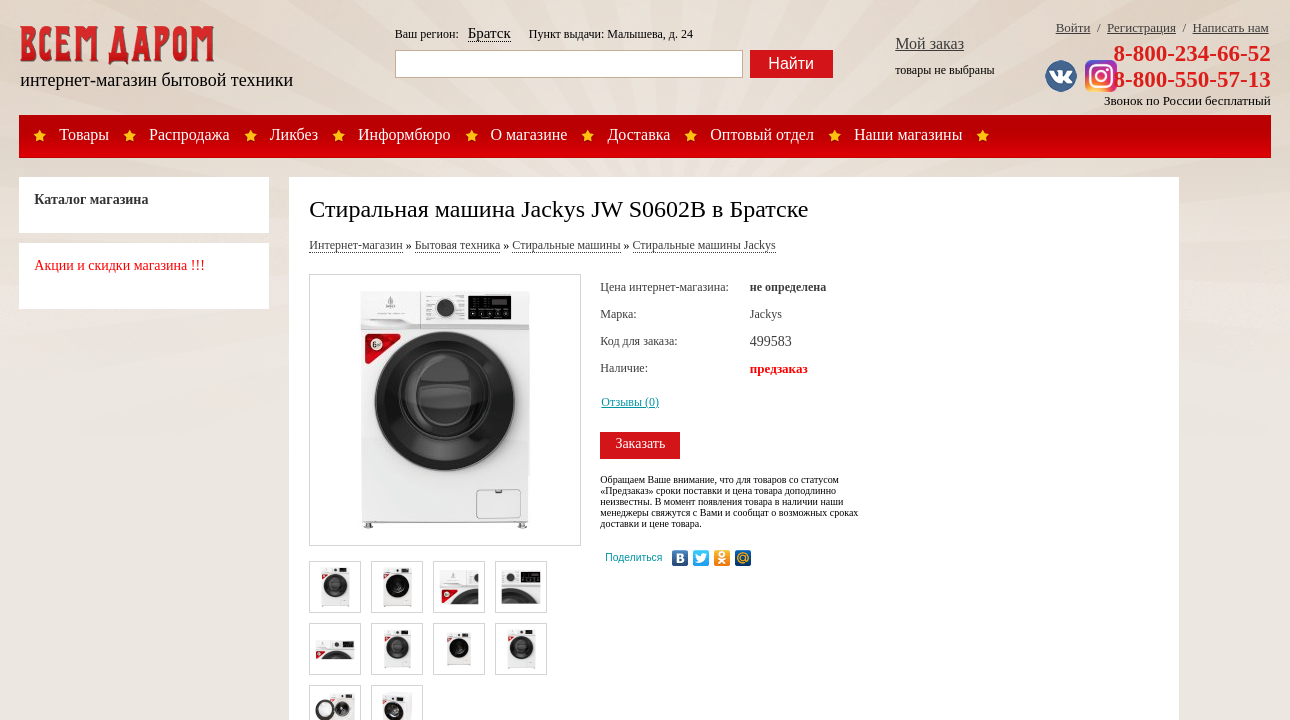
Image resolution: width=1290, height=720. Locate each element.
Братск (489, 33)
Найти (791, 63)
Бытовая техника (458, 245)
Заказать (640, 443)
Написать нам (1231, 27)
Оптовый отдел (762, 134)
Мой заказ (929, 43)
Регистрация (1141, 27)
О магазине (529, 134)
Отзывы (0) (630, 402)
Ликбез (294, 134)
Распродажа (189, 134)
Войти (1073, 27)
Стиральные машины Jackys (704, 245)
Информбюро (404, 134)
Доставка (638, 134)
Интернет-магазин (355, 245)
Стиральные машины (566, 245)
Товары (84, 134)
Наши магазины (908, 134)
